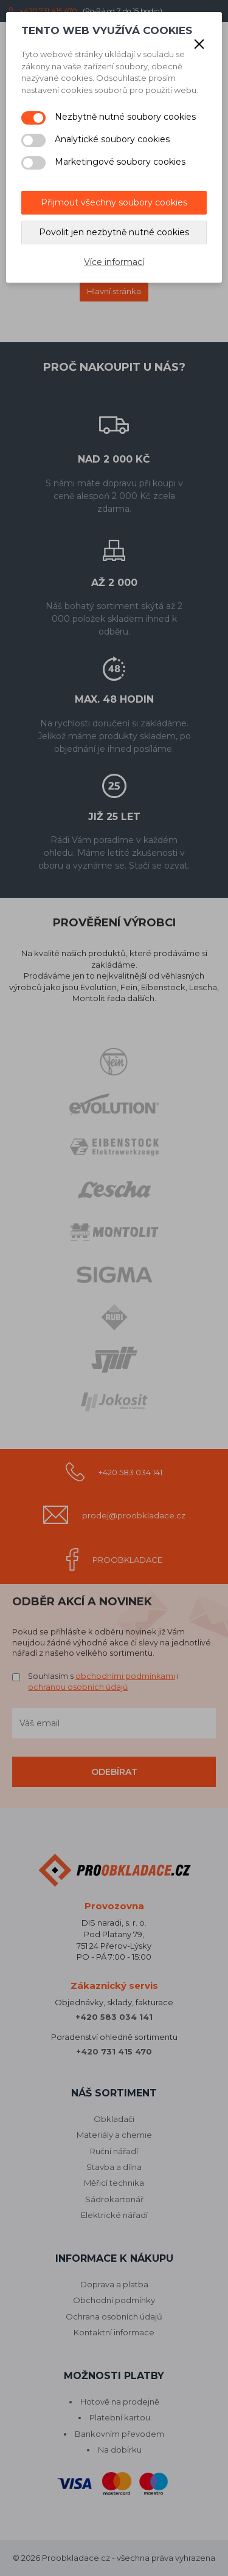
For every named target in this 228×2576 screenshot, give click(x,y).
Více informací (114, 262)
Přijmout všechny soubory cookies (114, 202)
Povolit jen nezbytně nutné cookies (114, 232)
